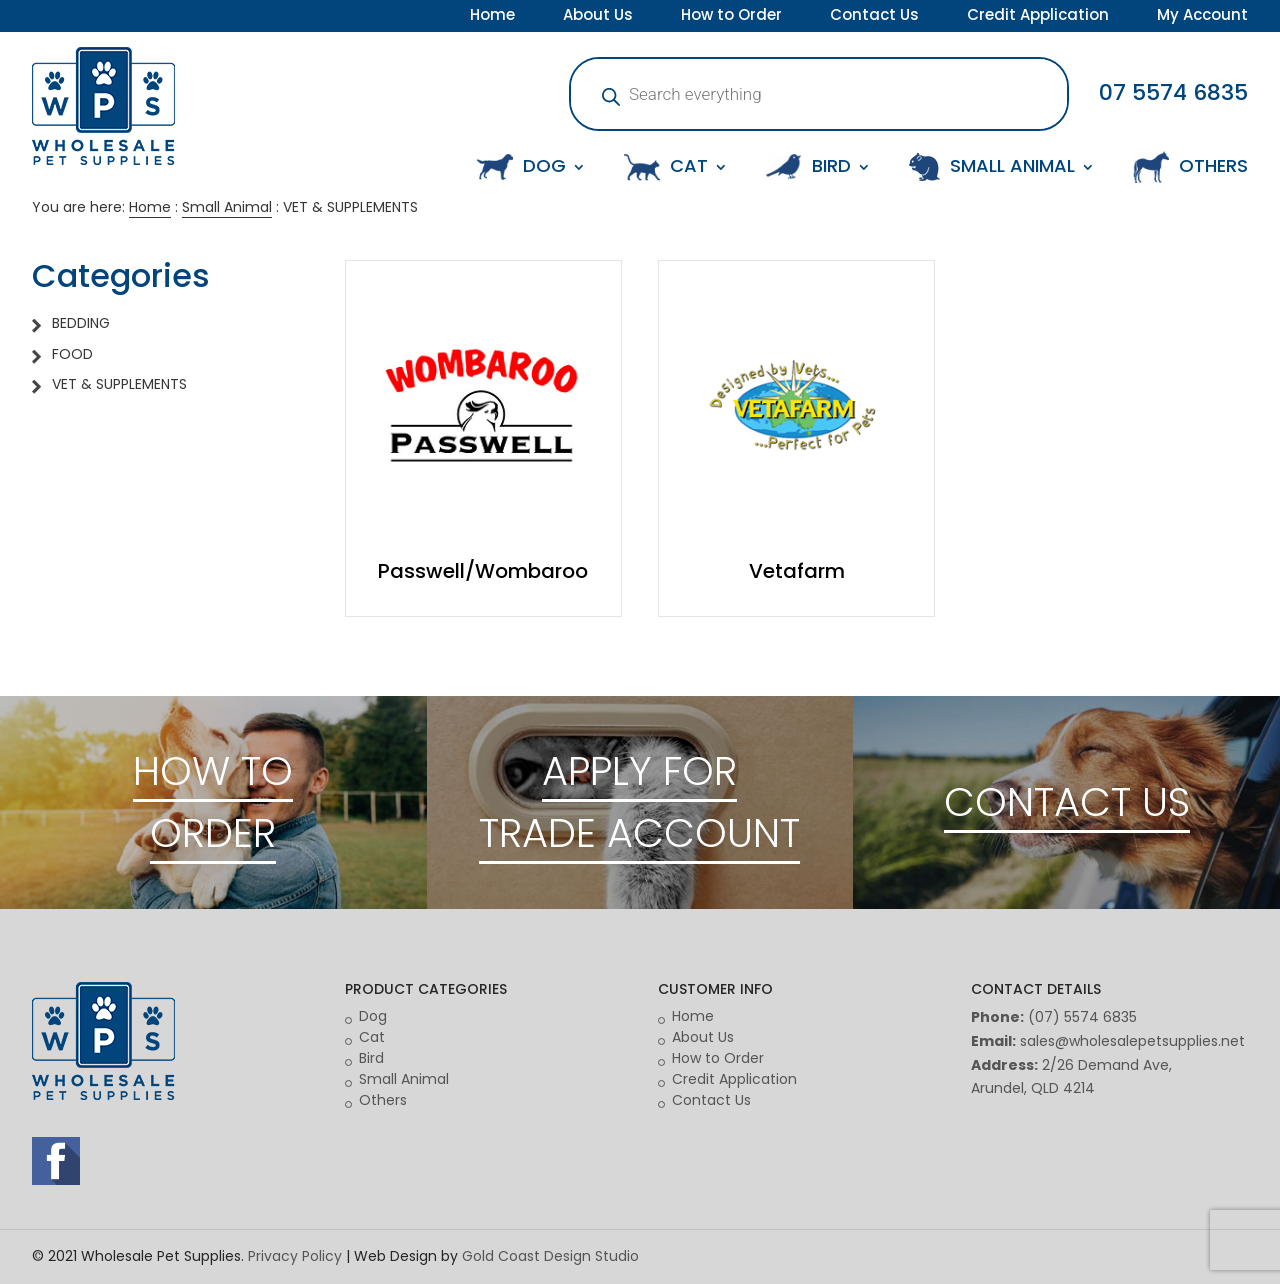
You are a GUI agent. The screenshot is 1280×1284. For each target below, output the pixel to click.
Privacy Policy (295, 1256)
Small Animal (227, 207)
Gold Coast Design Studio (550, 1256)
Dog (373, 1016)
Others (383, 1100)
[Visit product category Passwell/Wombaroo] (483, 438)
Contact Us (874, 17)
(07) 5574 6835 (1082, 1017)
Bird (371, 1058)
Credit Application (1038, 17)
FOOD (72, 354)
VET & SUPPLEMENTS (119, 384)
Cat (372, 1037)
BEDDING (81, 323)
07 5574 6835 (1173, 92)
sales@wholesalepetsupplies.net (1132, 1041)
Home (492, 17)
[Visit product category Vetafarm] (796, 438)
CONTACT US (1067, 802)
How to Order (731, 17)
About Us (598, 17)
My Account (1202, 17)
